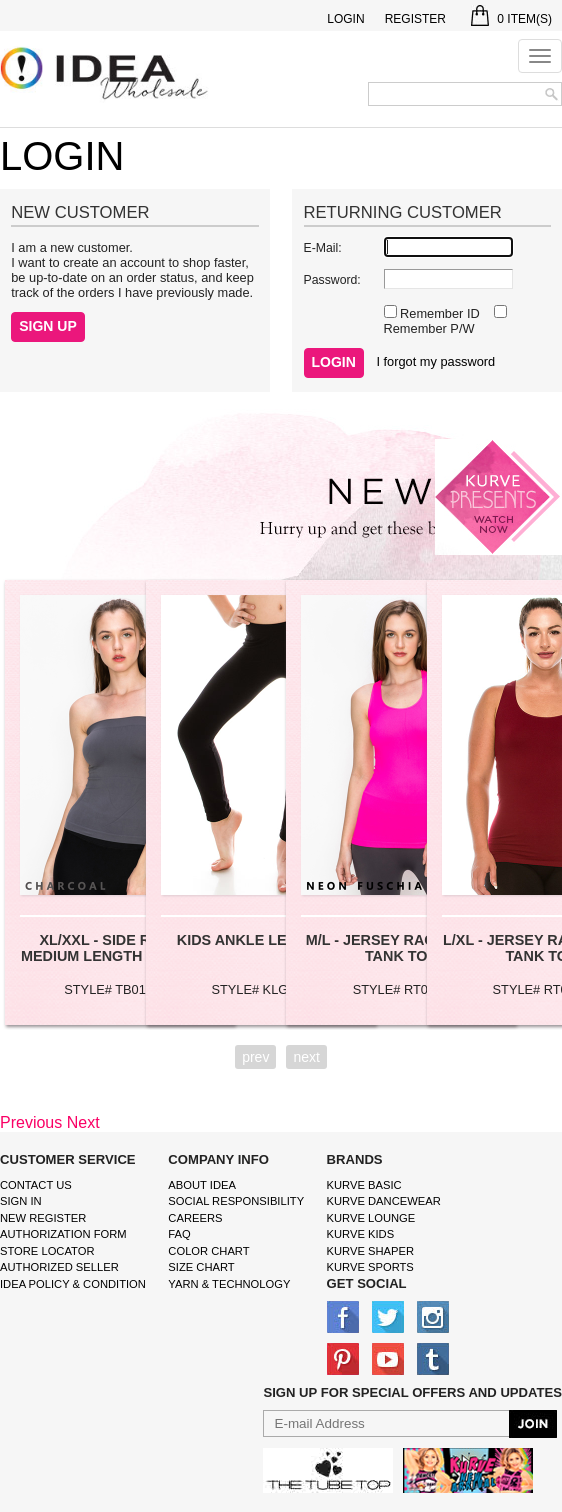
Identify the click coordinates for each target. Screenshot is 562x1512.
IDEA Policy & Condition (73, 1284)
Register (415, 19)
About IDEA (202, 1185)
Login (345, 19)
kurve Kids (361, 1234)
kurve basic (364, 1185)
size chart (201, 1267)
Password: (332, 280)
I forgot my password (435, 361)
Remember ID (438, 313)
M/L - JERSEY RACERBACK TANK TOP (401, 948)
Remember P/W (429, 328)
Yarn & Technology (229, 1284)
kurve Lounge (371, 1218)
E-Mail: (323, 248)
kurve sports (370, 1267)
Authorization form (63, 1234)
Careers (195, 1218)
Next (83, 1122)
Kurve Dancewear (384, 1201)
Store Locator (47, 1251)
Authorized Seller (59, 1267)
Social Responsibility (236, 1201)
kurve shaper (370, 1251)
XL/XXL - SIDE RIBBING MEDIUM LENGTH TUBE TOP (120, 948)
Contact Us (36, 1185)
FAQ (179, 1234)
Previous (31, 1122)
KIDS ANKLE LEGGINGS (260, 940)
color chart (208, 1251)
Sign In (21, 1201)
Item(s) (511, 19)
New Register (43, 1218)
